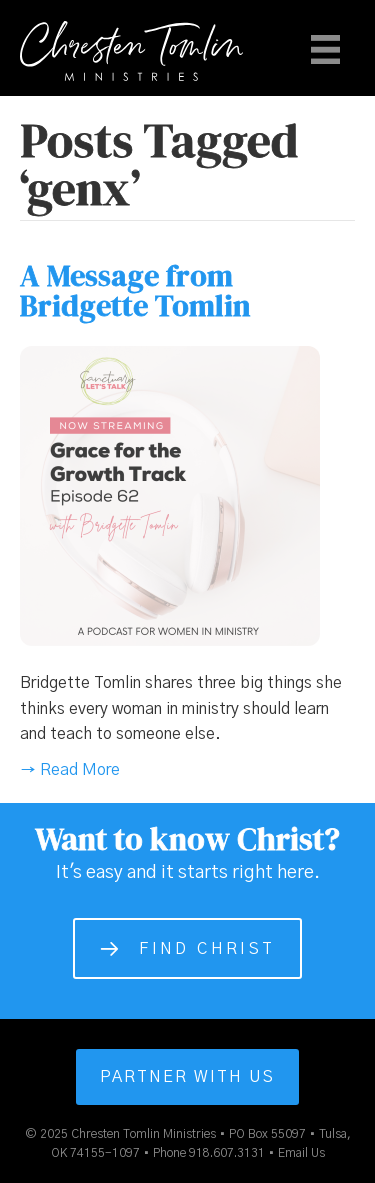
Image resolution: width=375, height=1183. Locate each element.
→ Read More (70, 770)
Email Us (301, 1153)
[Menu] (325, 49)
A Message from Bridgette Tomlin (135, 290)
